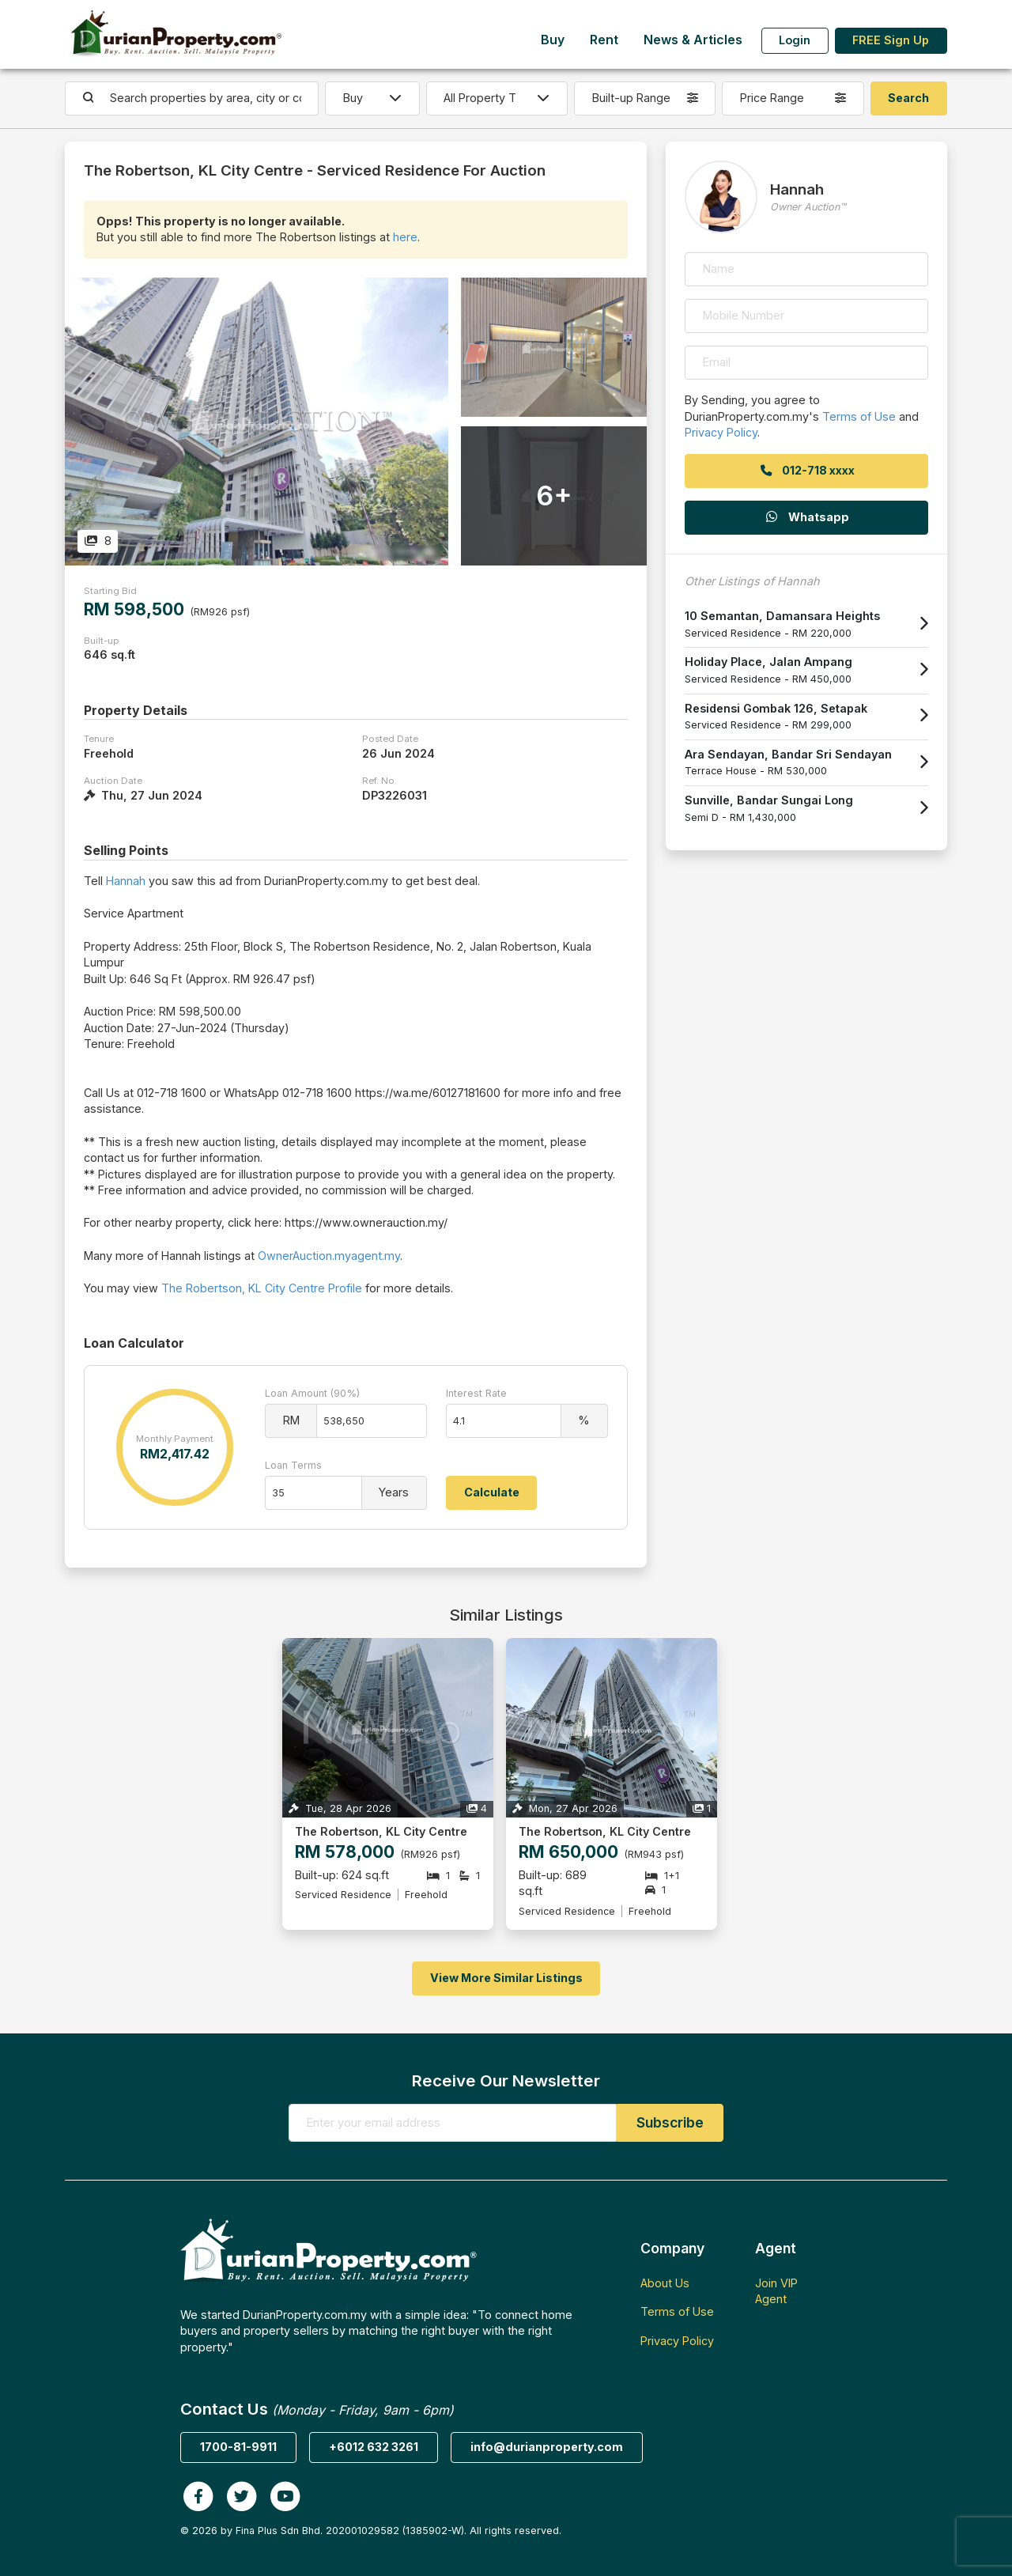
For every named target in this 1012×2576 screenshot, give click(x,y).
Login (794, 40)
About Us (664, 2283)
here (405, 237)
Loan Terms (293, 1465)
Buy (553, 39)
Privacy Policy (721, 432)
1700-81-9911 (238, 2446)
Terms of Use (859, 416)
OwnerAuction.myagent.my (329, 1255)
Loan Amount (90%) (312, 1393)
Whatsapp (806, 517)
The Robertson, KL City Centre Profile (261, 1288)
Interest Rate (476, 1393)
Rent (604, 39)
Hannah (125, 880)
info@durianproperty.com (546, 2446)
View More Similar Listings (506, 1977)
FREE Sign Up (890, 40)
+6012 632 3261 (373, 2446)
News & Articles (693, 39)
